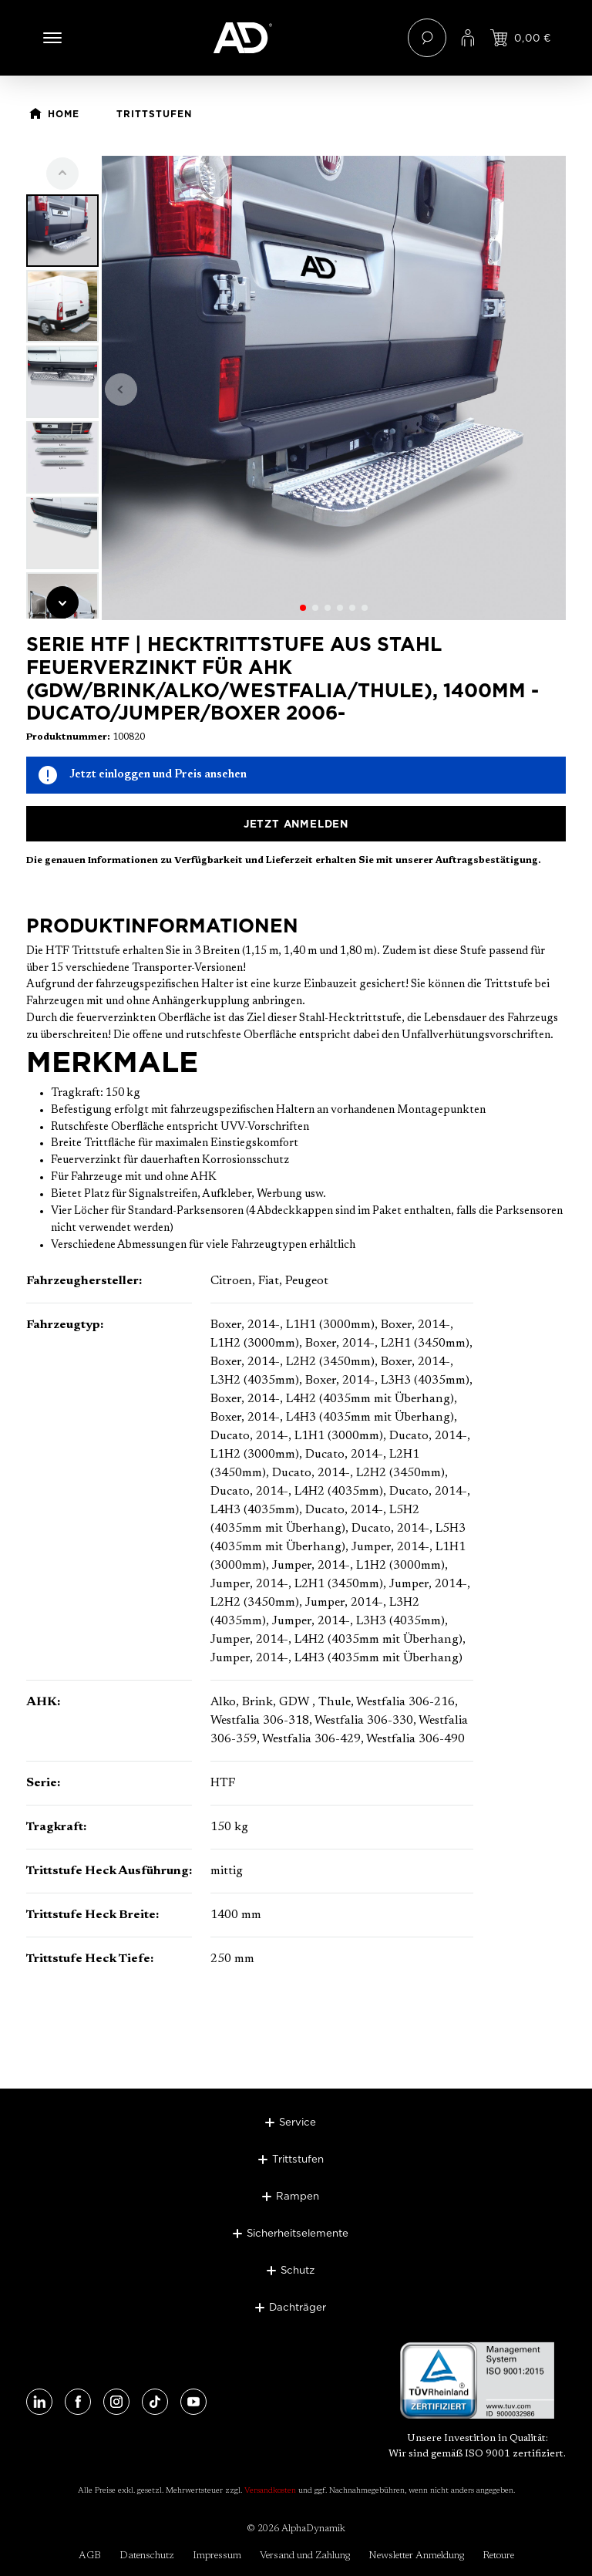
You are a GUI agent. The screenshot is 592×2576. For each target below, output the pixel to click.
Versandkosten (270, 2491)
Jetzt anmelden (296, 824)
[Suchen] (427, 38)
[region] (296, 388)
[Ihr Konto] (467, 37)
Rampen (297, 2196)
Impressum (217, 2556)
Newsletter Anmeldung (416, 2556)
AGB (90, 2556)
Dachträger (297, 2307)
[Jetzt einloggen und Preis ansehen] (520, 37)
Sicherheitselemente (297, 2233)
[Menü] (52, 37)
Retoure (498, 2556)
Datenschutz (146, 2556)
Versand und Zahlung (305, 2556)
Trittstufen (298, 2159)
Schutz (297, 2270)
